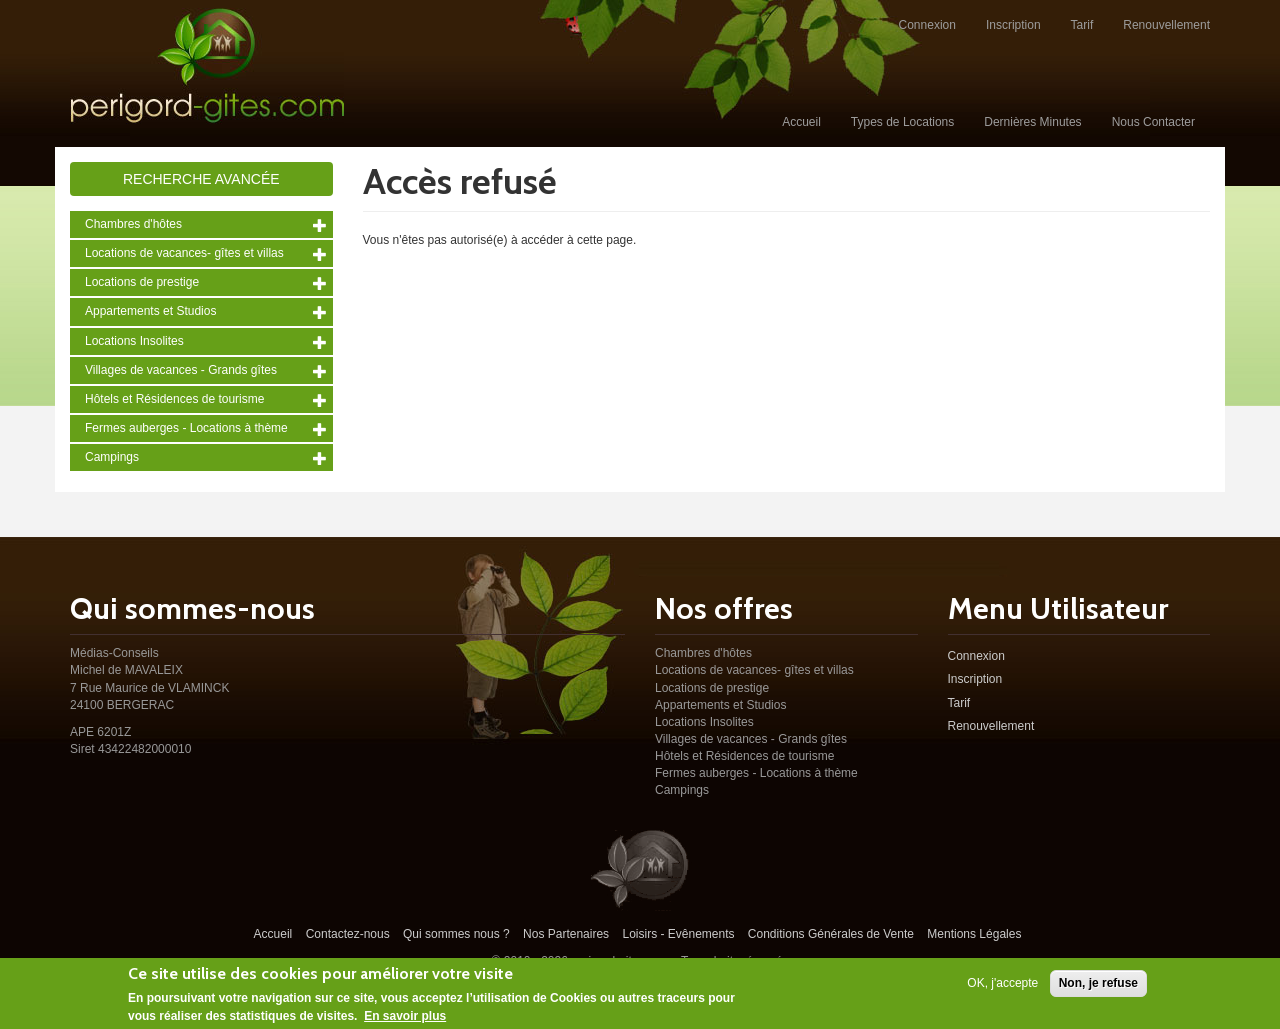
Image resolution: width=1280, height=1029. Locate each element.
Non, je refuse (1098, 988)
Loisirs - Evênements (678, 934)
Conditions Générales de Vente (831, 934)
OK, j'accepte (1002, 988)
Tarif (1082, 25)
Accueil (801, 122)
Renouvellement (1166, 25)
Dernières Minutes (1032, 122)
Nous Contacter (1153, 122)
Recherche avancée (201, 179)
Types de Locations (902, 122)
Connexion (927, 25)
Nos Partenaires (566, 934)
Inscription (1013, 25)
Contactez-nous (348, 934)
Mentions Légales (974, 934)
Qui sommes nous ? (456, 934)
